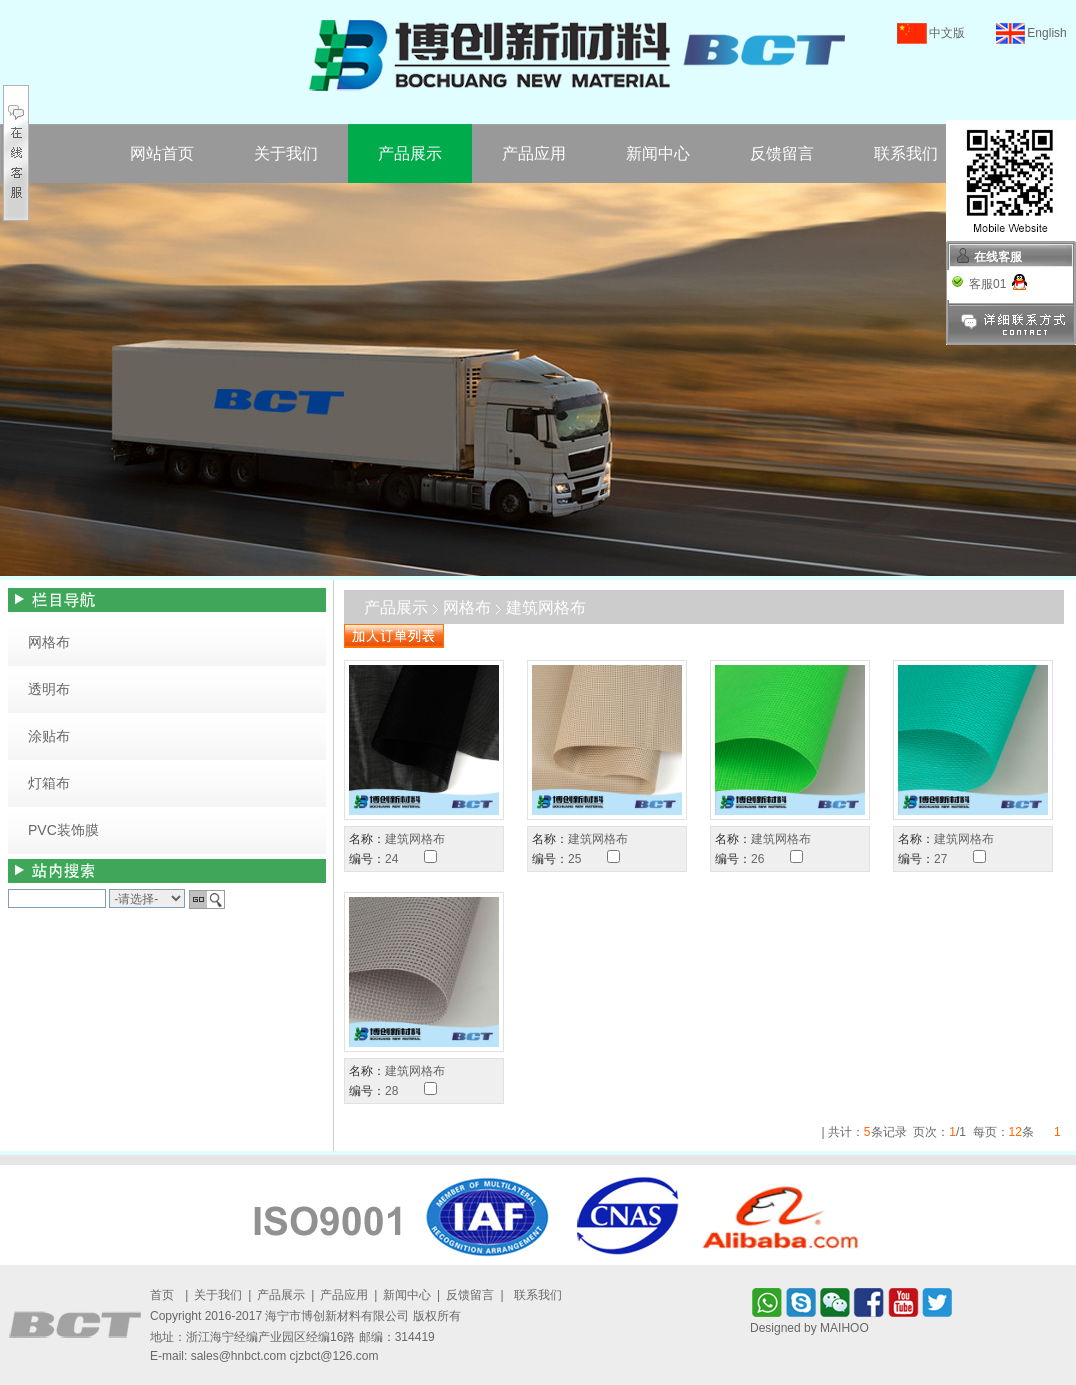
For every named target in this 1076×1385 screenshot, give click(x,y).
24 (391, 859)
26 (757, 859)
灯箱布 (49, 783)
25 (574, 859)
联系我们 (906, 153)
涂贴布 (49, 736)
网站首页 (162, 153)
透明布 (49, 689)
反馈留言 (782, 153)
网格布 (49, 642)
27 (940, 859)
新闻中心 (658, 153)
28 (391, 1091)
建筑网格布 (415, 839)
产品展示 (410, 153)
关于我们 (286, 153)
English (1046, 33)
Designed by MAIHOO (809, 1328)
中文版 (947, 33)
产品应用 (534, 153)
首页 (162, 1295)
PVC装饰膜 (63, 830)
